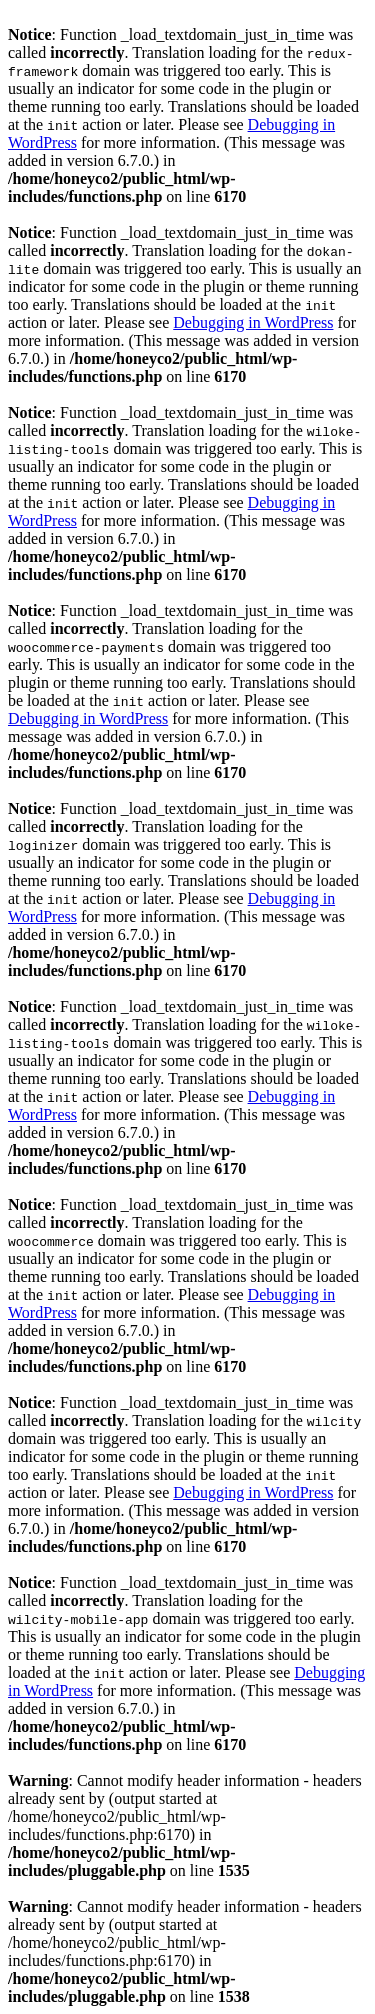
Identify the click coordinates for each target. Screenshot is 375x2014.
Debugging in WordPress (253, 322)
